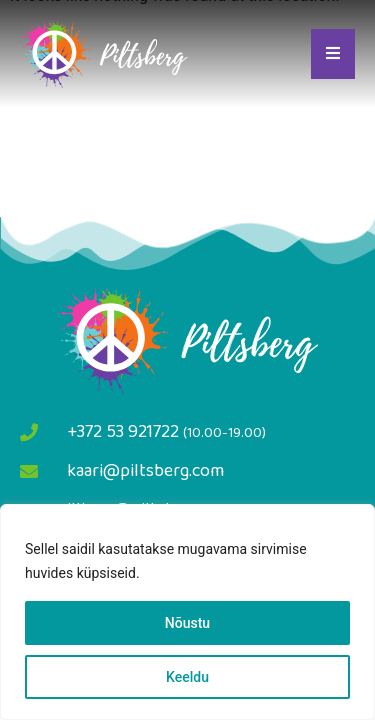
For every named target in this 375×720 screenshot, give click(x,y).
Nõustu (187, 623)
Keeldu (187, 677)
